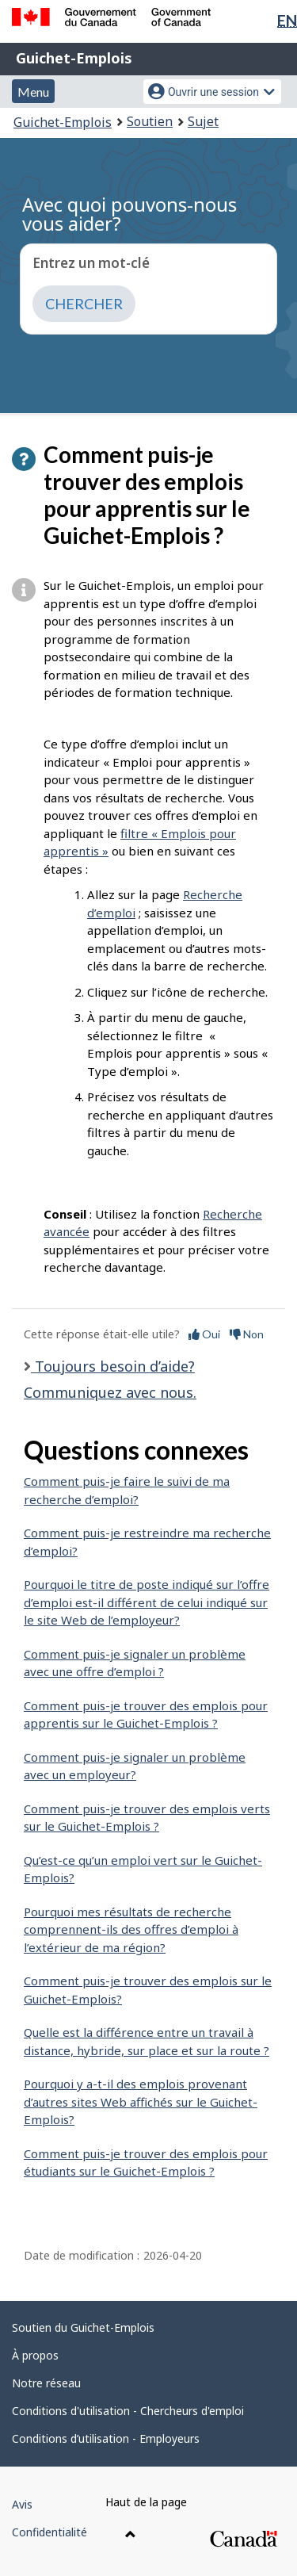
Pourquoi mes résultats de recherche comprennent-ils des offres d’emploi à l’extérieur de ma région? (131, 1929)
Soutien (150, 121)
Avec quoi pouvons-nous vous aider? (129, 213)
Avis (22, 2504)
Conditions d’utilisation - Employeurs (106, 2438)
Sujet (203, 121)
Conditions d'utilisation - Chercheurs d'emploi (128, 2410)
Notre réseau (46, 2382)
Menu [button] (33, 91)
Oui (204, 1334)
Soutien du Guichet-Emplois (83, 2327)
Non (247, 1334)
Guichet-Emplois (74, 57)
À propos (35, 2355)
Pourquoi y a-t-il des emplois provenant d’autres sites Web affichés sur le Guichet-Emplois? (140, 2101)
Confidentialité (49, 2532)
